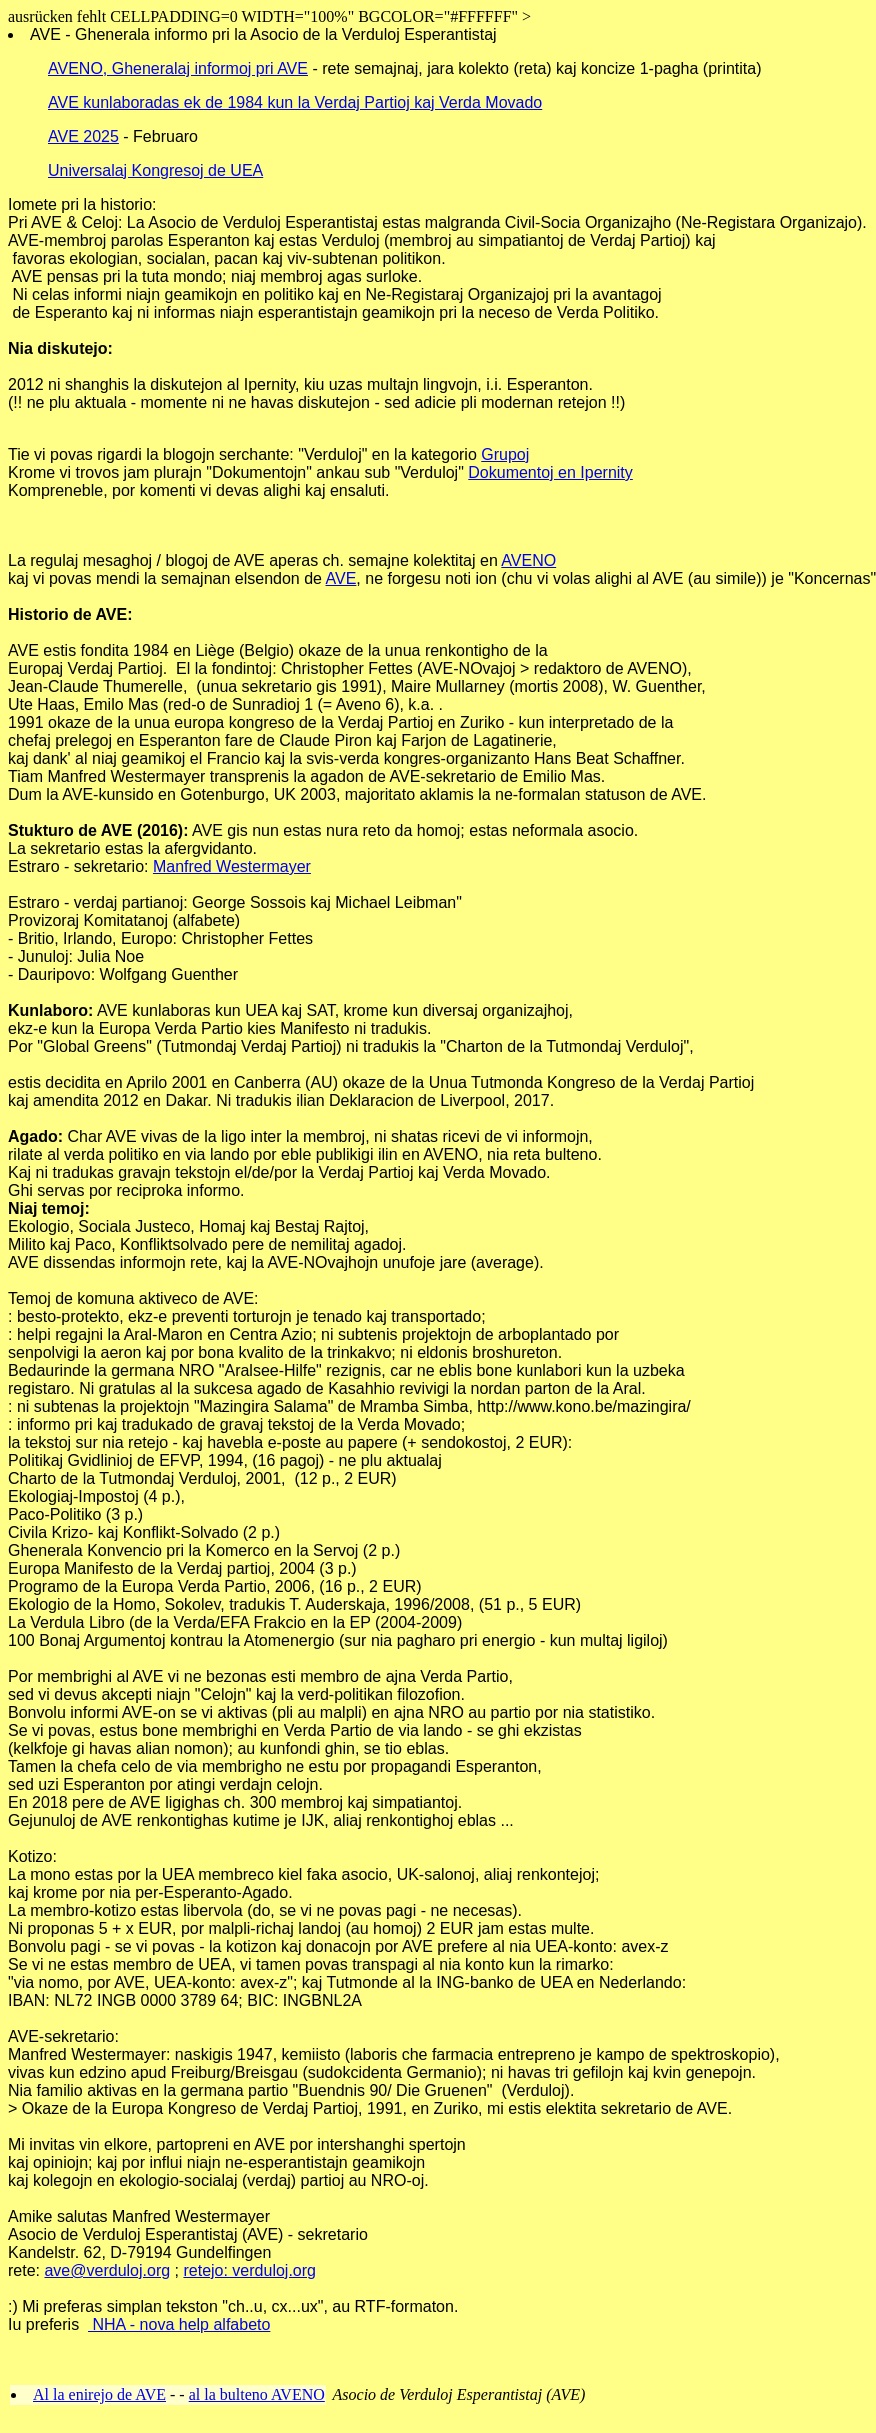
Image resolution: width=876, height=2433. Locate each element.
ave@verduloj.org (107, 2270)
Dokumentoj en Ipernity (550, 472)
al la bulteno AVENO (257, 2394)
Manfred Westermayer (232, 866)
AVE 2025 (83, 136)
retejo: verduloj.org (249, 2270)
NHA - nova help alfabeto (179, 2324)
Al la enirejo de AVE (99, 2394)
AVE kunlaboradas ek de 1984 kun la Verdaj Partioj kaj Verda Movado (295, 102)
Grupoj (505, 454)
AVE (341, 578)
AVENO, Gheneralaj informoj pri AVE (178, 68)
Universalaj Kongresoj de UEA (155, 170)
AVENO (528, 560)
